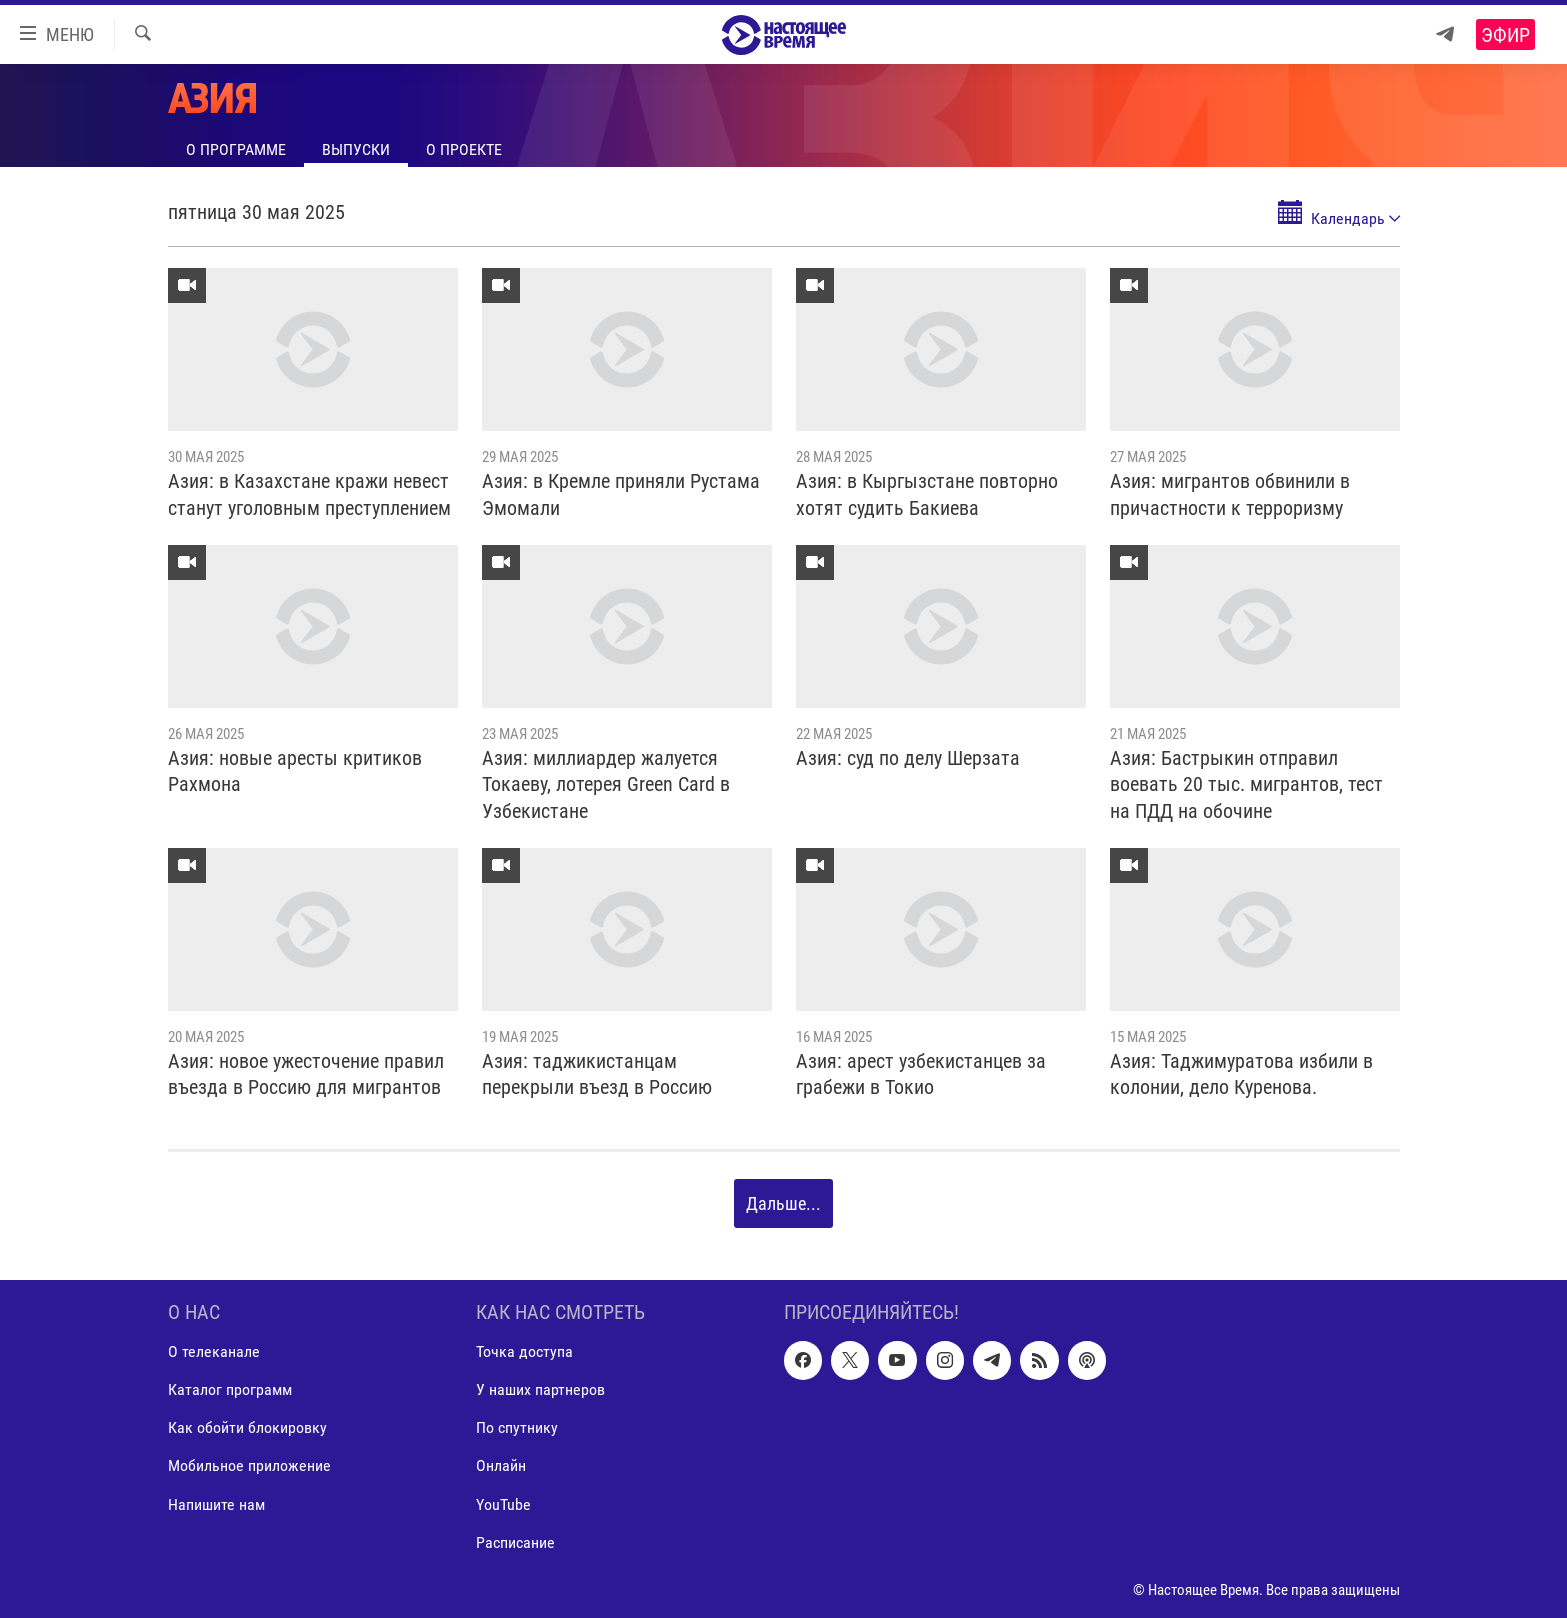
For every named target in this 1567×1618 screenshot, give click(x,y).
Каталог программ (230, 1389)
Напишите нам (216, 1503)
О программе (236, 149)
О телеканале (214, 1351)
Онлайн (501, 1465)
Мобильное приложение (249, 1465)
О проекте (464, 149)
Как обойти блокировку (247, 1427)
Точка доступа (524, 1351)
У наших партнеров (540, 1389)
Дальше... (783, 1203)
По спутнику (517, 1427)
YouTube (503, 1503)
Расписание (515, 1541)
